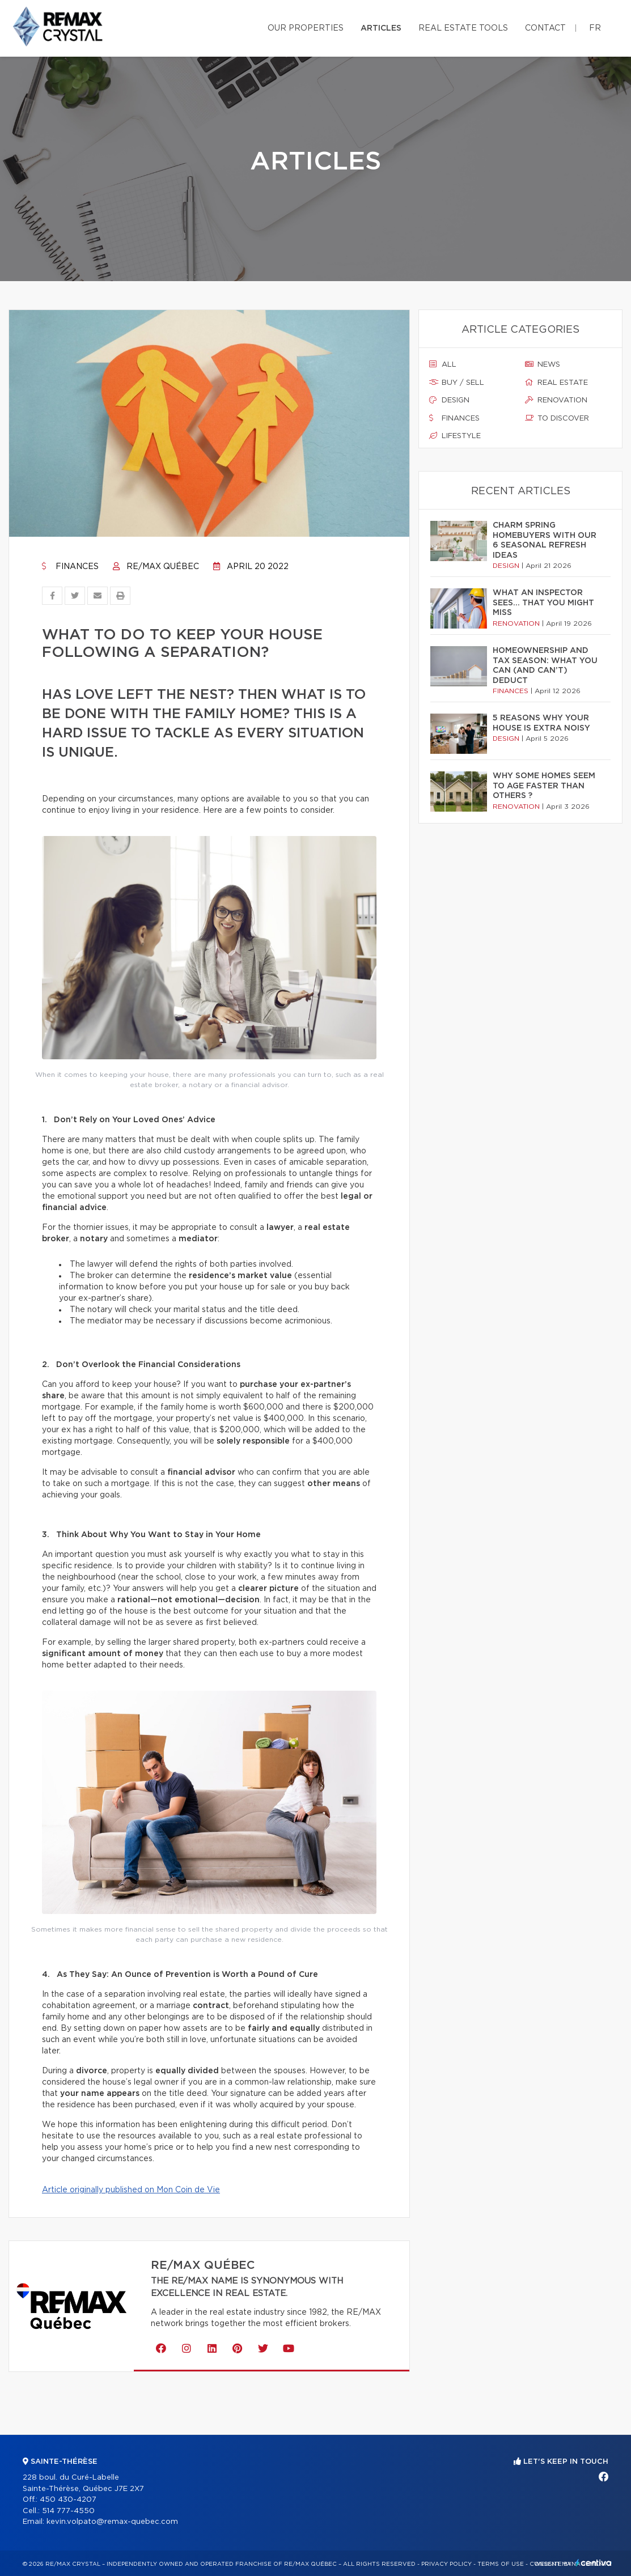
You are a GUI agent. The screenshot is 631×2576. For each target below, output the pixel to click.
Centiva (593, 2562)
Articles (381, 28)
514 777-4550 (68, 2511)
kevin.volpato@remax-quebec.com (112, 2522)
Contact (545, 28)
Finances (70, 567)
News (542, 364)
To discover (557, 418)
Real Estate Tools (463, 28)
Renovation (556, 400)
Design (449, 400)
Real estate (556, 383)
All (442, 364)
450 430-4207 (68, 2499)
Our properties (306, 28)
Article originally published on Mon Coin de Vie (131, 2190)
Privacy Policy (446, 2564)
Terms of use (500, 2564)
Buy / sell (456, 383)
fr (595, 28)
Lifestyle (455, 436)
